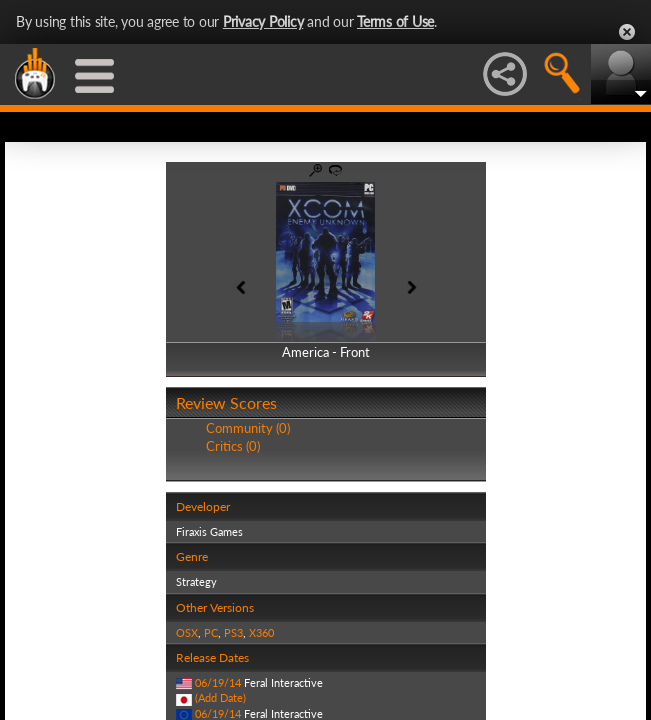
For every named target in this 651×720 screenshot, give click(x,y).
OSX (187, 632)
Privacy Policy (263, 21)
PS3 (233, 632)
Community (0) (248, 428)
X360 (261, 632)
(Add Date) (220, 697)
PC (211, 632)
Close (627, 32)
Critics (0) (233, 446)
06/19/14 (218, 682)
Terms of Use (395, 21)
